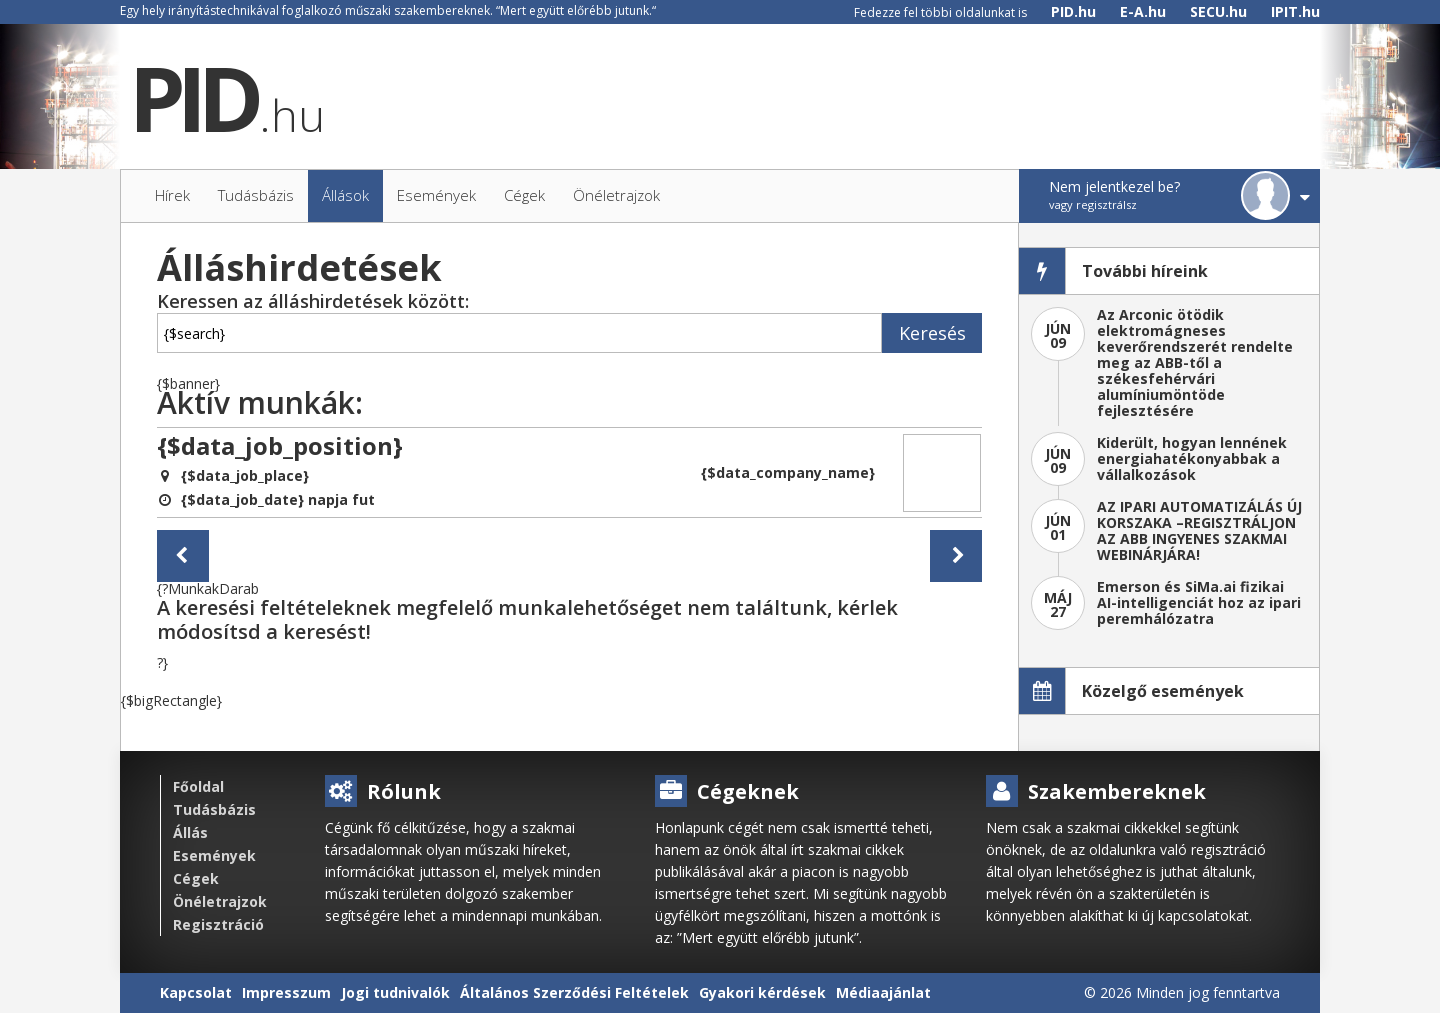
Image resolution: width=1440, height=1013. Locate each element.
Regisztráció (218, 924)
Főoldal (198, 786)
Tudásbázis (214, 809)
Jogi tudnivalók (395, 992)
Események (214, 855)
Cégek (196, 878)
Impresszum (286, 992)
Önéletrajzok (220, 901)
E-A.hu (1143, 11)
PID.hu (1073, 11)
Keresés (932, 333)
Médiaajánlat (883, 992)
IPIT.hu (1295, 11)
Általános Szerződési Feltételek (574, 992)
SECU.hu (1218, 11)
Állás (190, 832)
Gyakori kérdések (762, 992)
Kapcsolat (196, 992)
